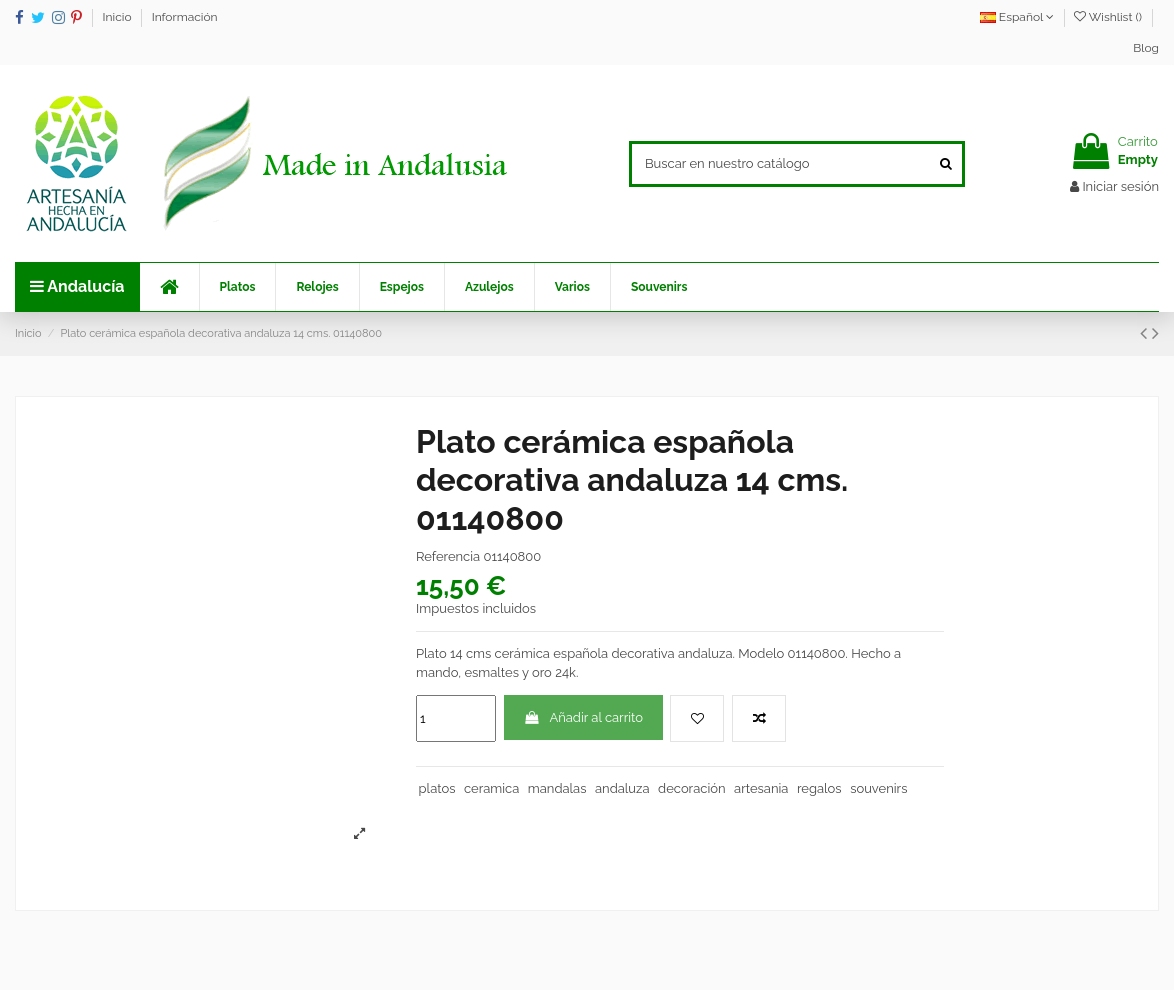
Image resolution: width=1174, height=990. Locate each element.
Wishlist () (1109, 17)
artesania (761, 788)
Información (185, 17)
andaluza (622, 788)
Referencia (448, 556)
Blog (1146, 48)
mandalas (557, 788)
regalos (819, 788)
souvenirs (878, 788)
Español (1017, 17)
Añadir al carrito (583, 717)
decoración (691, 788)
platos (437, 788)
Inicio (119, 17)
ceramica (491, 788)
